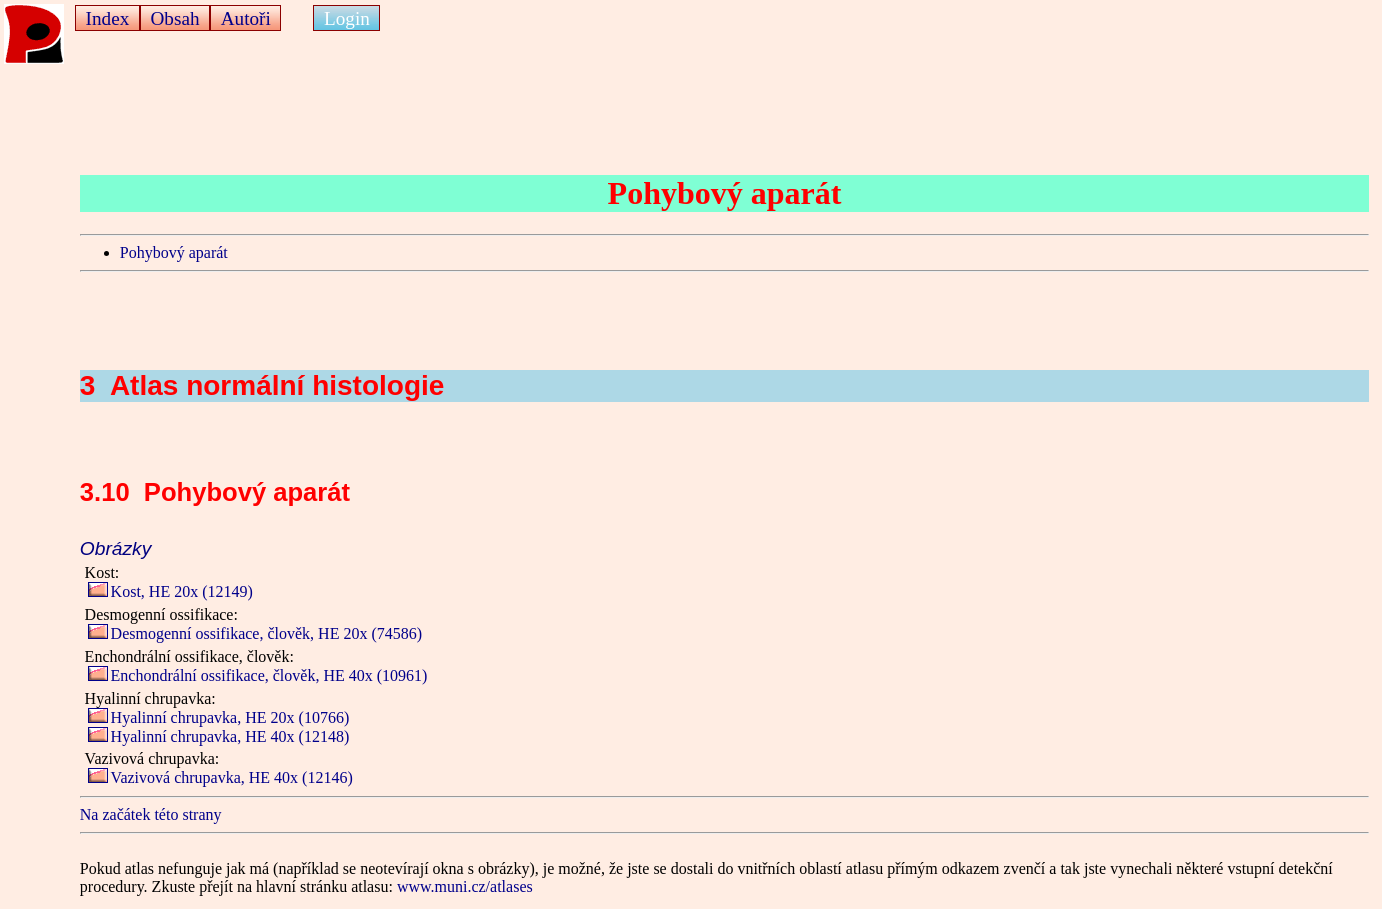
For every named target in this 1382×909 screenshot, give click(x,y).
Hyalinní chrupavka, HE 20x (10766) (219, 717)
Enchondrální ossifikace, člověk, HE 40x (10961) (258, 675)
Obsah (174, 18)
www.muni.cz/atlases (465, 886)
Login (347, 18)
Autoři (246, 18)
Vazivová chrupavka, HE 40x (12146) (220, 777)
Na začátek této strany (151, 814)
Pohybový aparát (174, 252)
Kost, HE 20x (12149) (170, 591)
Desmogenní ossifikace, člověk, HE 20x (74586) (255, 633)
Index (108, 18)
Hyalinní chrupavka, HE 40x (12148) (219, 736)
